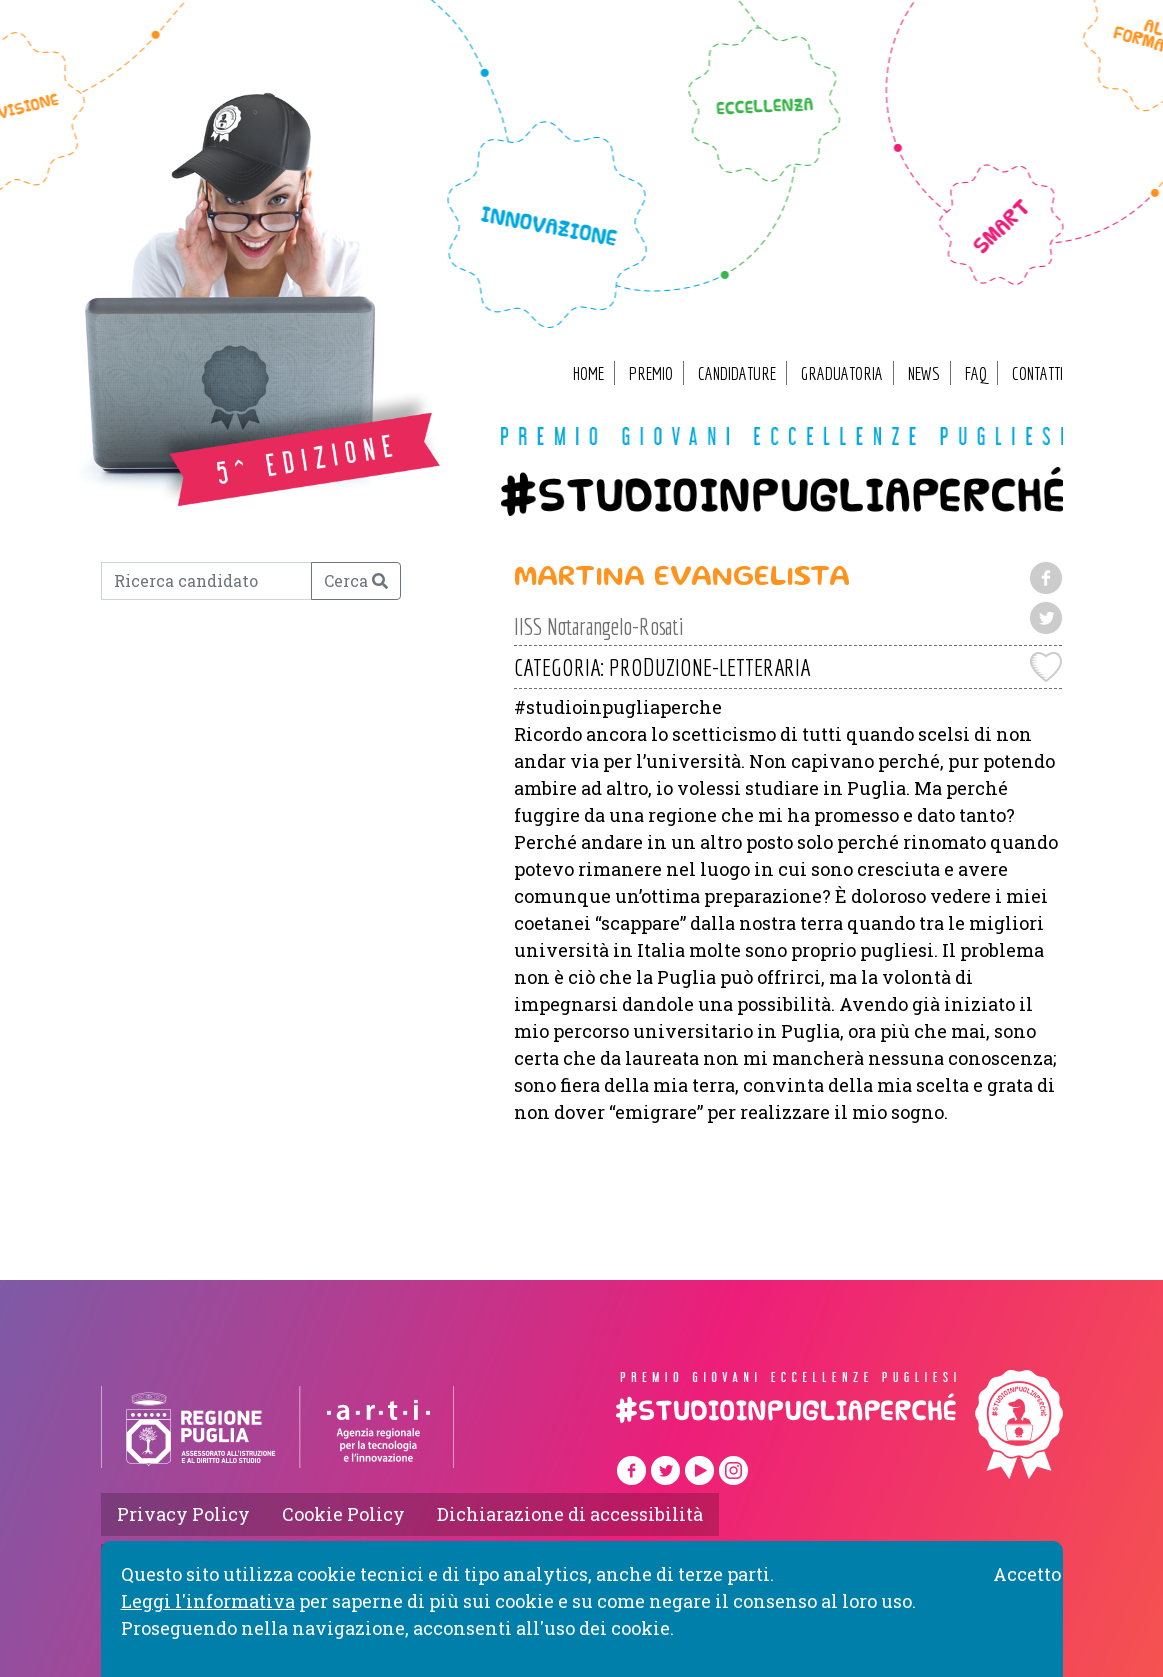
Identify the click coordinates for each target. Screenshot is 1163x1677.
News (924, 373)
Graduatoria (842, 373)
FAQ (976, 373)
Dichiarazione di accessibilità (570, 1514)
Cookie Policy (343, 1514)
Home (588, 373)
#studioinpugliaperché (781, 495)
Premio (651, 373)
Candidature (737, 373)
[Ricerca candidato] (207, 581)
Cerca (356, 580)
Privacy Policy (183, 1514)
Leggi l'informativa (208, 1601)
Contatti (1037, 373)
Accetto (1027, 1574)
